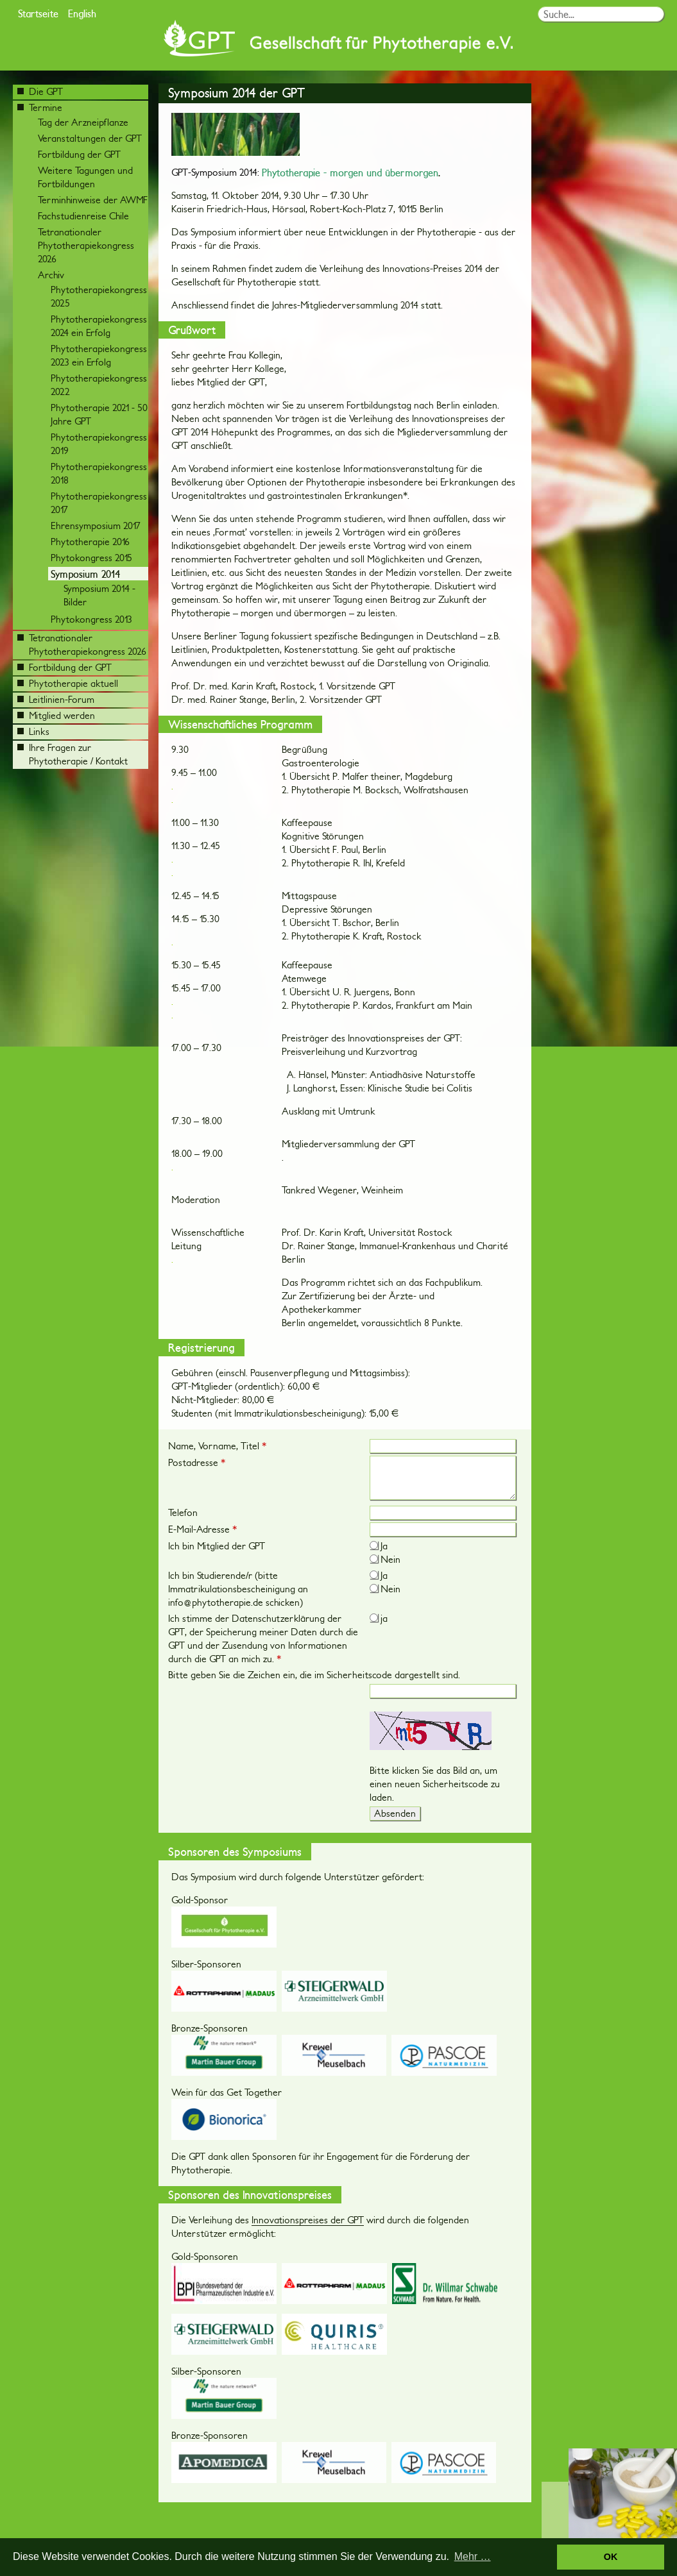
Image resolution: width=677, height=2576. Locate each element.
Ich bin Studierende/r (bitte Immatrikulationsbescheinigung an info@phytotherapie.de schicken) (238, 1589)
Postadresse (196, 1462)
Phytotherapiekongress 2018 (99, 473)
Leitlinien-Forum (55, 699)
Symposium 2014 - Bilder (99, 595)
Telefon (183, 1512)
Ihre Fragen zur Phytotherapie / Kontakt (72, 754)
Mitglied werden (56, 715)
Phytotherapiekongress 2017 (99, 503)
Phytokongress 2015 (91, 557)
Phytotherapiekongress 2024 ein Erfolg (99, 326)
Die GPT (40, 91)
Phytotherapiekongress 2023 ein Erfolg (99, 355)
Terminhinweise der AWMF (93, 199)
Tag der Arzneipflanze (83, 122)
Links (33, 731)
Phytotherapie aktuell (67, 683)
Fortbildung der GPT (79, 154)
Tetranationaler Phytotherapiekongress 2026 (86, 245)
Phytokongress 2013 (91, 619)
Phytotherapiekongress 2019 (99, 444)
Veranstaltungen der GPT (90, 138)
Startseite (38, 13)
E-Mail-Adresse (202, 1529)
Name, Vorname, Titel (217, 1445)
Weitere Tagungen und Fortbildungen (85, 177)
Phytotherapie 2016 (90, 541)
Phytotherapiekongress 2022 (99, 385)
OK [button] (611, 2557)
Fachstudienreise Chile (83, 215)
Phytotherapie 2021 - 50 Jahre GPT (99, 414)
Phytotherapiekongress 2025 (99, 296)
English (82, 13)
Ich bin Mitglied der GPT (216, 1545)
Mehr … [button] (472, 2556)
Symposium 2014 (85, 573)
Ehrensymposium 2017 (96, 525)
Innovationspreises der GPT (308, 2219)
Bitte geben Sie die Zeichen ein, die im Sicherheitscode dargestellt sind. (314, 1674)
